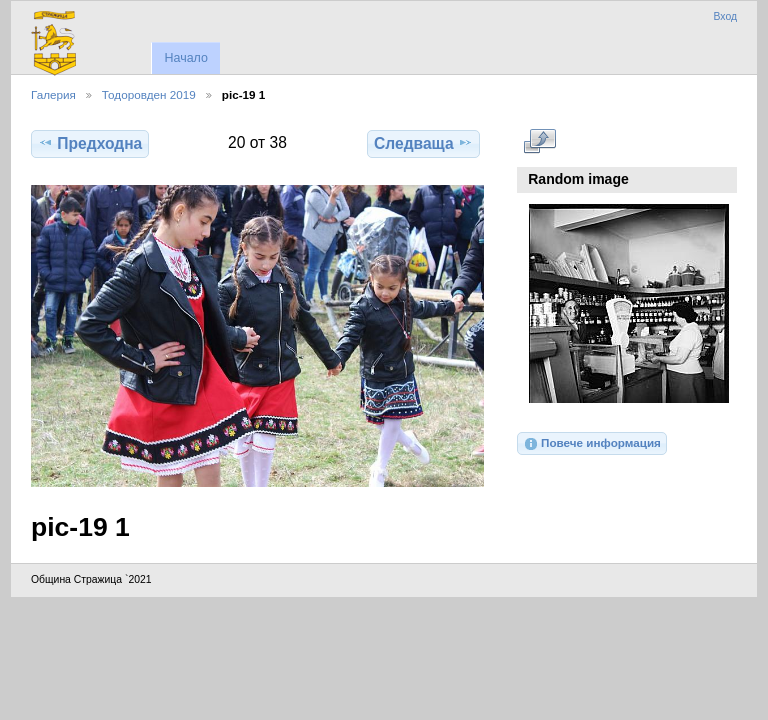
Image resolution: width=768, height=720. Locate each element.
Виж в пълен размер (539, 141)
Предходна (90, 143)
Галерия (53, 94)
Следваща (423, 143)
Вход (725, 16)
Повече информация (592, 444)
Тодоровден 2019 (149, 94)
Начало (185, 58)
